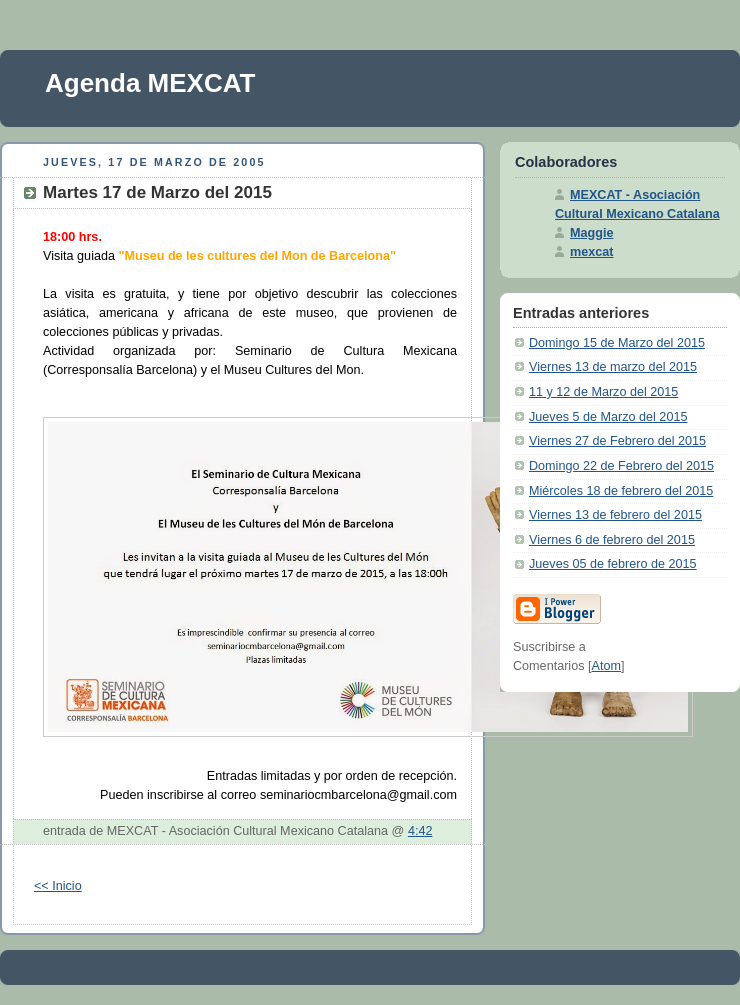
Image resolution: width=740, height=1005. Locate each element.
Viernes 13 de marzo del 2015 (613, 367)
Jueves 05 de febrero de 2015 (613, 564)
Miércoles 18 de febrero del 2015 (621, 491)
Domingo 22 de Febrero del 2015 (621, 466)
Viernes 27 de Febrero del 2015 (617, 441)
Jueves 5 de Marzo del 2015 (608, 417)
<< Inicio (58, 886)
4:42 (420, 831)
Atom (606, 666)
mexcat (591, 252)
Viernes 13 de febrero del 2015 (615, 515)
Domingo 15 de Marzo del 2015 (617, 343)
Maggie (591, 233)
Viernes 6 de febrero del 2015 (612, 540)
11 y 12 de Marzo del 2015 (603, 392)
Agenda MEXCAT (150, 83)
